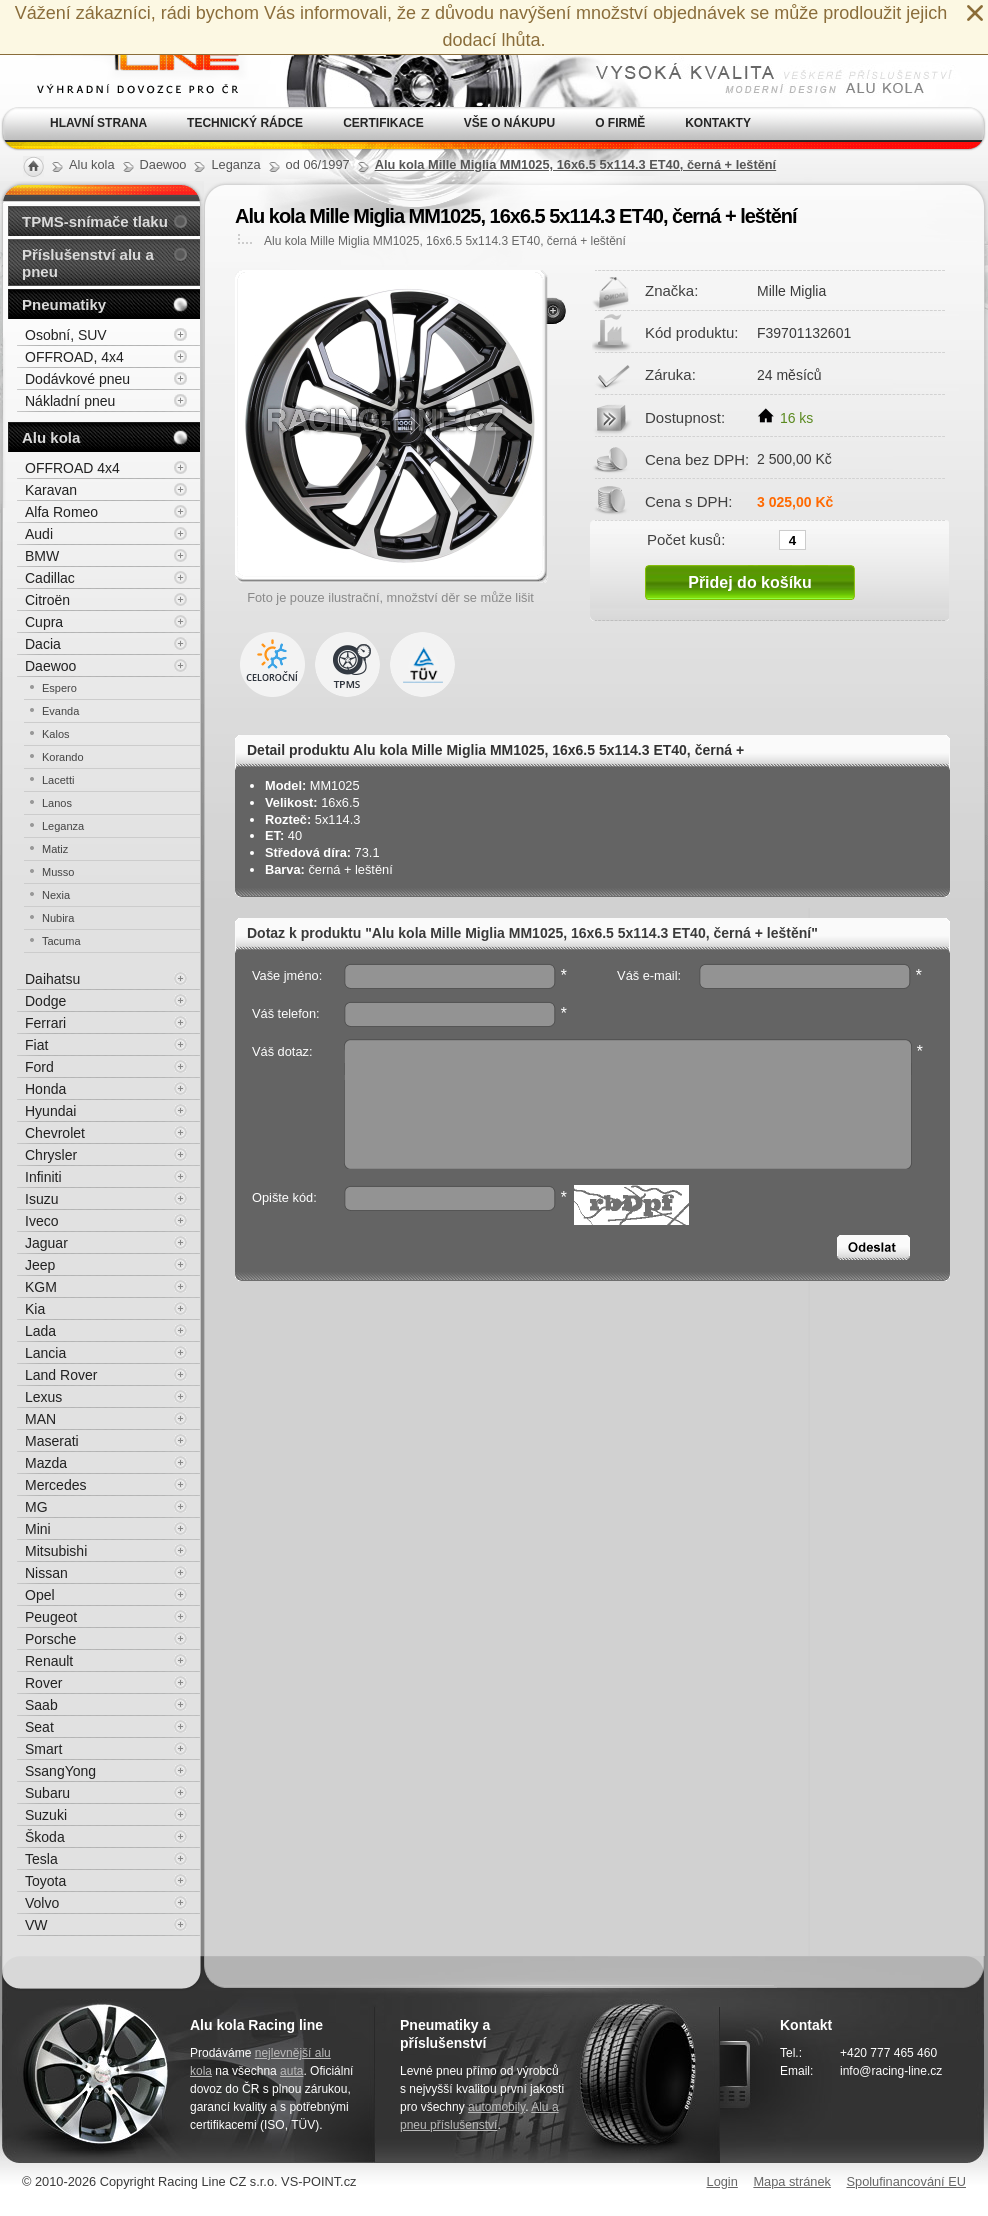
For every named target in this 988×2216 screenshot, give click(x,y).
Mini (38, 1529)
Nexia (56, 895)
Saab (41, 1705)
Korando (63, 757)
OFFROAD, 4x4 (74, 357)
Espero (59, 688)
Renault (49, 1661)
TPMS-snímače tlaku (95, 221)
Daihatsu (52, 979)
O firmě (620, 123)
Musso (58, 872)
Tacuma (61, 941)
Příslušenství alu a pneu (88, 263)
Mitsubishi (56, 1551)
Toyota (45, 1881)
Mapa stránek (792, 2181)
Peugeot (51, 1617)
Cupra (44, 622)
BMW (42, 556)
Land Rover (61, 1375)
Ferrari (45, 1023)
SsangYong (60, 1771)
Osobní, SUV (66, 335)
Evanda (60, 711)
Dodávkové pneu (77, 379)
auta (291, 2071)
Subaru (47, 1793)
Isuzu (41, 1199)
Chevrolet (55, 1133)
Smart (43, 1749)
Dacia (43, 644)
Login (722, 2181)
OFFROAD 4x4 (72, 468)
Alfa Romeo (61, 512)
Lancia (45, 1353)
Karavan (51, 490)
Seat (39, 1727)
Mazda (46, 1463)
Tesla (41, 1859)
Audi (39, 534)
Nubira (58, 918)
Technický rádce (245, 123)
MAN (40, 1419)
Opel (40, 1595)
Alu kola (51, 437)
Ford (39, 1067)
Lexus (43, 1397)
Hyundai (50, 1111)
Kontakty (718, 123)
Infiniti (43, 1177)
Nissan (46, 1573)
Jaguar (46, 1243)
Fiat (36, 1045)
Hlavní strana (98, 123)
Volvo (42, 1903)
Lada (40, 1331)
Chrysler (51, 1155)
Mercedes (55, 1485)
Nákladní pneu (70, 401)
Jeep (40, 1265)
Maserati (52, 1441)
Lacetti (58, 780)
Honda (45, 1089)
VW (36, 1925)
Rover (43, 1683)
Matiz (55, 849)
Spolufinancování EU (906, 2181)
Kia (35, 1309)
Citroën (47, 600)
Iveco (41, 1221)
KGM (41, 1287)
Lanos (57, 803)
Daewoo (50, 666)
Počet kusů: (686, 539)
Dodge (45, 1001)
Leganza (63, 826)
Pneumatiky (64, 304)
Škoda (45, 1837)
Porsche (50, 1639)
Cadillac (50, 578)
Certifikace (383, 123)
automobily (496, 2107)
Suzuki (46, 1815)
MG (36, 1507)
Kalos (56, 734)
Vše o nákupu (509, 123)
